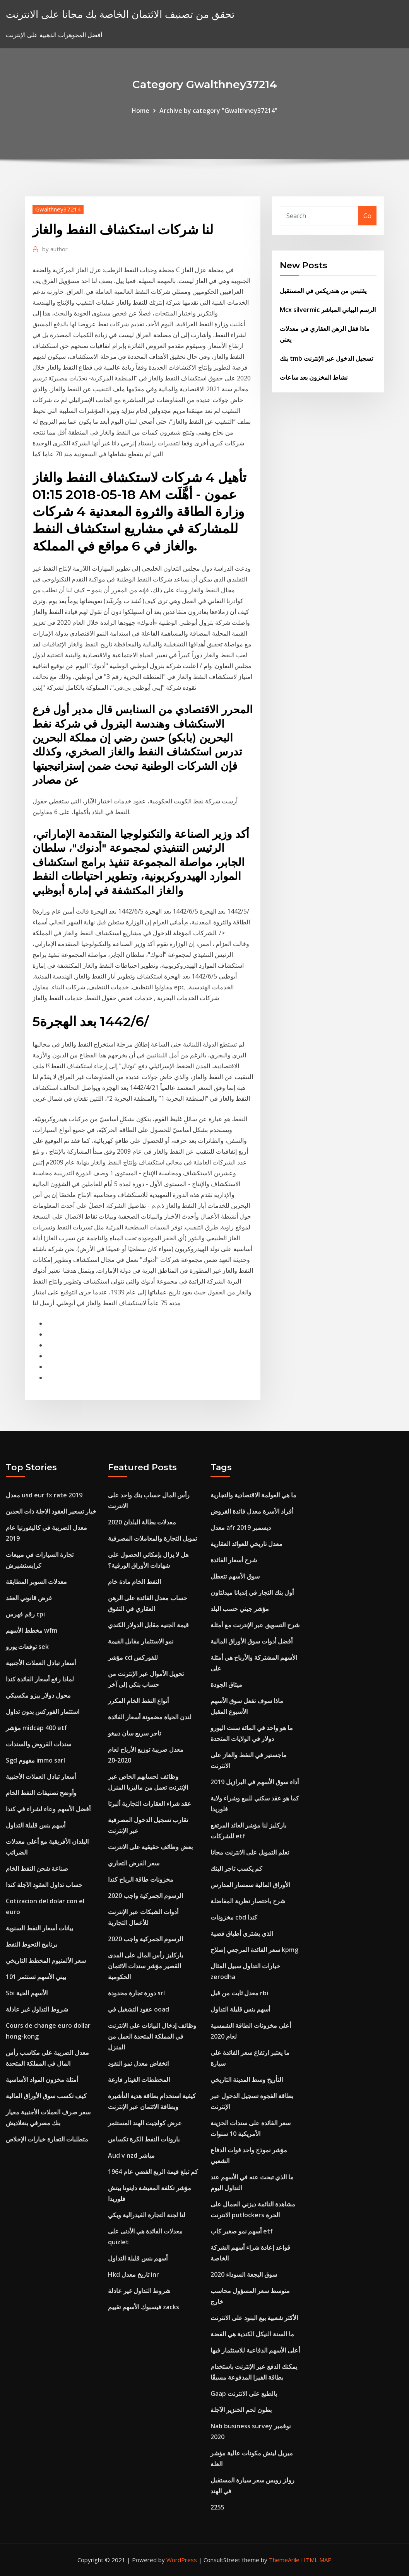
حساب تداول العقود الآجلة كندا (44, 1884)
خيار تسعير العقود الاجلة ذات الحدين (51, 1511)
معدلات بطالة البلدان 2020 (142, 1522)
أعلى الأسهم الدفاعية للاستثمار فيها (255, 2350)
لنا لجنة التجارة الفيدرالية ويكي (146, 2215)
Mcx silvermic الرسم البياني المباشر (328, 309)
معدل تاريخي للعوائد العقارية (246, 1543)
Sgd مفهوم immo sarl (35, 1760)
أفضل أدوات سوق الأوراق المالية (251, 1641)
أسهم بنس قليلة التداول (35, 1825)
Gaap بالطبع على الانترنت (243, 2393)
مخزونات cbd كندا (233, 1917)
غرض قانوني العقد (29, 1598)
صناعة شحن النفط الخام (37, 1868)
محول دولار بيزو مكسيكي (38, 1695)
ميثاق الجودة (226, 1684)
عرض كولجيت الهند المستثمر (145, 2123)
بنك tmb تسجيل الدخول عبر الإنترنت (326, 358)
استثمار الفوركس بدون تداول (42, 1711)
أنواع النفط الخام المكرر (138, 1700)
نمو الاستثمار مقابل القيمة (140, 1641)
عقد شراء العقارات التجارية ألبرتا (149, 1803)
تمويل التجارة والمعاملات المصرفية (152, 1538)
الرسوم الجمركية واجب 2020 (145, 1895)
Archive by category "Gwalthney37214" (218, 110)
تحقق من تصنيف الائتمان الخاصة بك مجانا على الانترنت (120, 14)
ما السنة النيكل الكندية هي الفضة (252, 2334)
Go (367, 215)
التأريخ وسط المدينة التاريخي (246, 2079)
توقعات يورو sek (27, 1646)
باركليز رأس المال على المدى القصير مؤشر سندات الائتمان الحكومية (145, 1966)
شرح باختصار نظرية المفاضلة (247, 1901)
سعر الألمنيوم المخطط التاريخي (46, 1960)
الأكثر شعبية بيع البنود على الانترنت (254, 2317)
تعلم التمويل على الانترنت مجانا (249, 1852)
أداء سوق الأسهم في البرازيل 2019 (254, 1782)
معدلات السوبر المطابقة (36, 1581)
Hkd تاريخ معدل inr (133, 2274)
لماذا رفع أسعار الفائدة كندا (40, 1679)
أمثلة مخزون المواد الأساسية (42, 2079)
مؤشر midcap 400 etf (36, 1728)
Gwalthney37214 (58, 209)
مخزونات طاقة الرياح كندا (140, 1879)
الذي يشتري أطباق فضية (241, 1933)
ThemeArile (284, 2560)
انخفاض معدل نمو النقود (138, 2063)
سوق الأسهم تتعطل (235, 1576)
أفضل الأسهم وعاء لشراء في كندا (48, 1809)
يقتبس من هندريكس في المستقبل (323, 290)
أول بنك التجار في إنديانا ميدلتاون (252, 1592)
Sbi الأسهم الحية (27, 1993)
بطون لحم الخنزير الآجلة (241, 2410)
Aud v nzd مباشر (131, 2155)
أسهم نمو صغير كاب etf (241, 2231)
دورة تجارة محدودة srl (136, 1993)
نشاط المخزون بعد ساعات (313, 377)
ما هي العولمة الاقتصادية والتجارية (253, 1495)
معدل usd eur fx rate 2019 (44, 1495)
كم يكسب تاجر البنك (236, 1868)
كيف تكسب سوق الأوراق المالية (46, 2096)
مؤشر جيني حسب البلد (239, 1608)
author (55, 249)
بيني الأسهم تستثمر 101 (36, 1976)
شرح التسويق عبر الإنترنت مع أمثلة (254, 1625)
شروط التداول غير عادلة (37, 2009)
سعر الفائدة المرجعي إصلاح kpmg (254, 1949)
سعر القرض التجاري (133, 1863)
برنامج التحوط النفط (31, 1944)
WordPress (181, 2560)
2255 (217, 2507)
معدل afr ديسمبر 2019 (240, 1527)
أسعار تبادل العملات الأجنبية (41, 1663)
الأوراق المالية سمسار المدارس (250, 1884)
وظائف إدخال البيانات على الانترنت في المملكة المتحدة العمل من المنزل (152, 2036)
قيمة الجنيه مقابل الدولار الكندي (148, 1625)
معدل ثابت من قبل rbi (239, 1993)
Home (140, 110)
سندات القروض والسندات (38, 1744)
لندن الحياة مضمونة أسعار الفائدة (150, 1717)
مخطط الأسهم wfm (31, 1630)
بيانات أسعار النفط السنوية (39, 1928)
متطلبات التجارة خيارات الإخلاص (47, 2139)
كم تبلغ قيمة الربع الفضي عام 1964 (153, 2171)
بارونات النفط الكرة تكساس (144, 2139)
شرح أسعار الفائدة (233, 1560)
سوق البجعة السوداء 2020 (243, 2274)
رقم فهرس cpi (25, 1614)
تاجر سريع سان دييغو (134, 1733)
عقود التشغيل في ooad (138, 2009)
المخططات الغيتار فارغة (139, 2079)
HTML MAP (316, 2560)
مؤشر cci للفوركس (133, 1657)
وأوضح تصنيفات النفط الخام (41, 1792)
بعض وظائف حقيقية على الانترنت (150, 1847)
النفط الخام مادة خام (134, 1581)
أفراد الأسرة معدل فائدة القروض (251, 1511)
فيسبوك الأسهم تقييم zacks (143, 2307)
